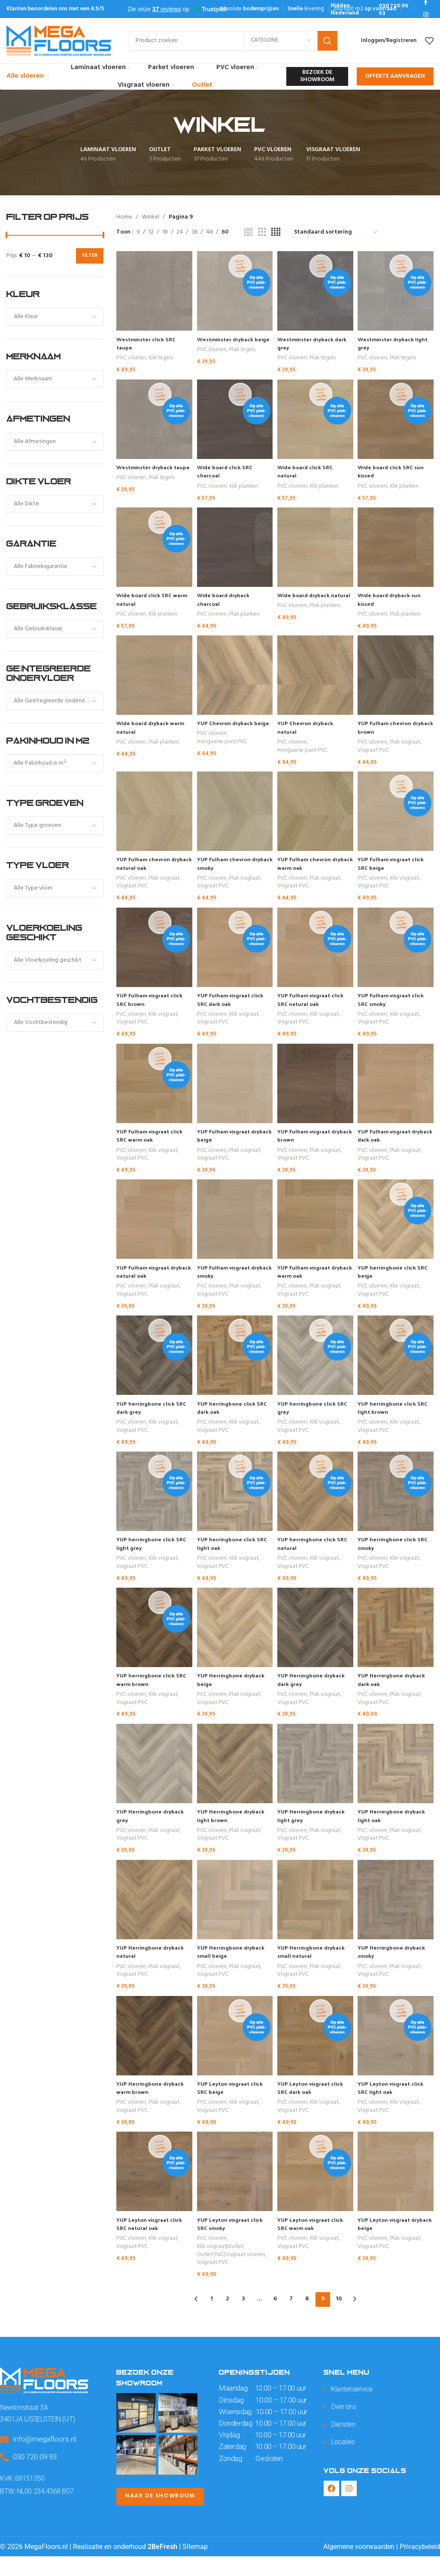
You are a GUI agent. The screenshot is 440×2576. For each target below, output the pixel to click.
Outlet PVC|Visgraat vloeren (232, 2277)
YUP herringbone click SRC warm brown (147, 1695)
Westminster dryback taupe (147, 472)
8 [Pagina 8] (307, 2319)
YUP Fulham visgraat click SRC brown (152, 1007)
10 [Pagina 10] (339, 2319)
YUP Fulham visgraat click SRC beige (396, 869)
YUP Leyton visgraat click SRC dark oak (315, 2107)
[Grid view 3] (262, 232)
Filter (89, 255)
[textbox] (55, 316)
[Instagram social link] (426, 15)
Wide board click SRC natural (309, 472)
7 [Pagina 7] (291, 2319)
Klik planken (244, 488)
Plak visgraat (408, 747)
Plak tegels (243, 358)
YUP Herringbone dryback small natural (315, 1970)
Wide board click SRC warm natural (146, 602)
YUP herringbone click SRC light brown (392, 1420)
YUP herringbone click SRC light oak (229, 1557)
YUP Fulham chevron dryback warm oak (308, 869)
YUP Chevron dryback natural (309, 731)
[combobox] (54, 317)
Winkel (150, 217)
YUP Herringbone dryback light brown (234, 1832)
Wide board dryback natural (307, 602)
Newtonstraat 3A (25, 2426)
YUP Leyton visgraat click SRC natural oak (152, 2245)
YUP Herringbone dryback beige (234, 1695)
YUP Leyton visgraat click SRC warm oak (315, 2245)
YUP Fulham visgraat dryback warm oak (308, 1282)
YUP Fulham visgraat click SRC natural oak (315, 1007)
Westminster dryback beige (228, 343)
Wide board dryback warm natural (144, 731)
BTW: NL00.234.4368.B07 (37, 2510)
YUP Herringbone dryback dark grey (315, 1695)
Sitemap (195, 2566)
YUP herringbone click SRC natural (310, 1557)
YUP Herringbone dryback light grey (315, 1832)
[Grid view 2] (248, 232)
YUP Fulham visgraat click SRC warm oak (152, 1144)
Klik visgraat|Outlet (221, 2269)
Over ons (344, 2426)
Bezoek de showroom (317, 76)
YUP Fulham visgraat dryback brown (308, 1144)
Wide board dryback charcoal (226, 602)
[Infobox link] (350, 9)
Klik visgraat (407, 885)
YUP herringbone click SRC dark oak (229, 1420)
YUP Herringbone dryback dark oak (397, 1695)
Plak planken (245, 618)
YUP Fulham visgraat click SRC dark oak (234, 1007)
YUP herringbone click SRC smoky (392, 1557)
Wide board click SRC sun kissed (396, 472)
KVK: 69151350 (23, 2497)
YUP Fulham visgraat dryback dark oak (390, 1144)
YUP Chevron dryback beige (228, 731)
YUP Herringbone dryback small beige (234, 1970)
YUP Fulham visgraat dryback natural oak (145, 1282)
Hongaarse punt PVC (223, 755)
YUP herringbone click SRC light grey (147, 1557)
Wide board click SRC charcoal (227, 472)
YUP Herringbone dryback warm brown (152, 2107)
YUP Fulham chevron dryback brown (390, 731)
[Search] (233, 41)
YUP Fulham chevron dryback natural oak (145, 869)
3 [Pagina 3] (243, 2319)
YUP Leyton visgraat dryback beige (389, 2245)
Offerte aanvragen (395, 76)
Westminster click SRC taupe (148, 343)
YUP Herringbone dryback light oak (397, 1832)
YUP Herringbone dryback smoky (397, 1970)
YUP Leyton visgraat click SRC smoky (233, 2245)
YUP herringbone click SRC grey (310, 1420)
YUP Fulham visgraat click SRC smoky (396, 1007)
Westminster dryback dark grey (310, 343)
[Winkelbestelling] (336, 233)
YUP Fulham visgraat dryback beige (227, 1144)
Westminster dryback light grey (391, 343)
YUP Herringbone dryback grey (152, 1832)
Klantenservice (353, 2408)
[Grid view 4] (275, 232)
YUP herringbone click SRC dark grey (147, 1420)
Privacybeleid (420, 2566)
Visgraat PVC (376, 755)
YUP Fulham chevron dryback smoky (227, 869)
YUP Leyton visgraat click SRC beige (233, 2107)
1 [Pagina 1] (211, 2319)
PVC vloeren (131, 358)
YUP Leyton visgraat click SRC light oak (396, 2107)
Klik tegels (161, 358)
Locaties (344, 2461)
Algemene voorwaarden (358, 2566)
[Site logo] (59, 41)
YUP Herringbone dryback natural (152, 1970)
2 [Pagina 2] (227, 2319)
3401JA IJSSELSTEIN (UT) (40, 2438)
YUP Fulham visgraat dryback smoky (227, 1282)
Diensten (344, 2443)
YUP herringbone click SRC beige (392, 1282)
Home (124, 217)
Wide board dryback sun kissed (395, 602)
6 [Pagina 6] (275, 2319)
